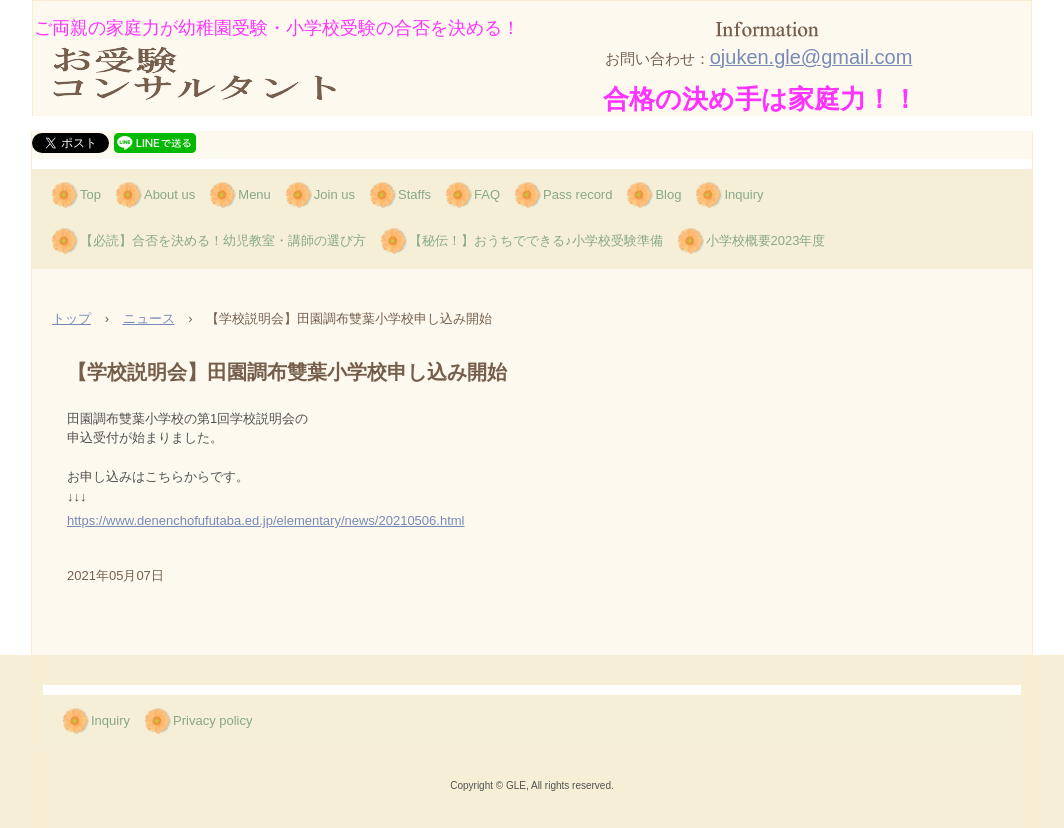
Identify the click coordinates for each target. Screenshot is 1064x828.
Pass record (577, 194)
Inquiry (743, 194)
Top (90, 194)
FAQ (487, 194)
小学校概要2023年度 (766, 240)
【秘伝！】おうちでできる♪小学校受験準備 (536, 240)
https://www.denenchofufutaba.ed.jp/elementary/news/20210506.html (265, 520)
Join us (334, 194)
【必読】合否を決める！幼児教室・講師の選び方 (223, 240)
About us (169, 194)
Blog (668, 194)
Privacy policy (212, 720)
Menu (254, 194)
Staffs (414, 194)
